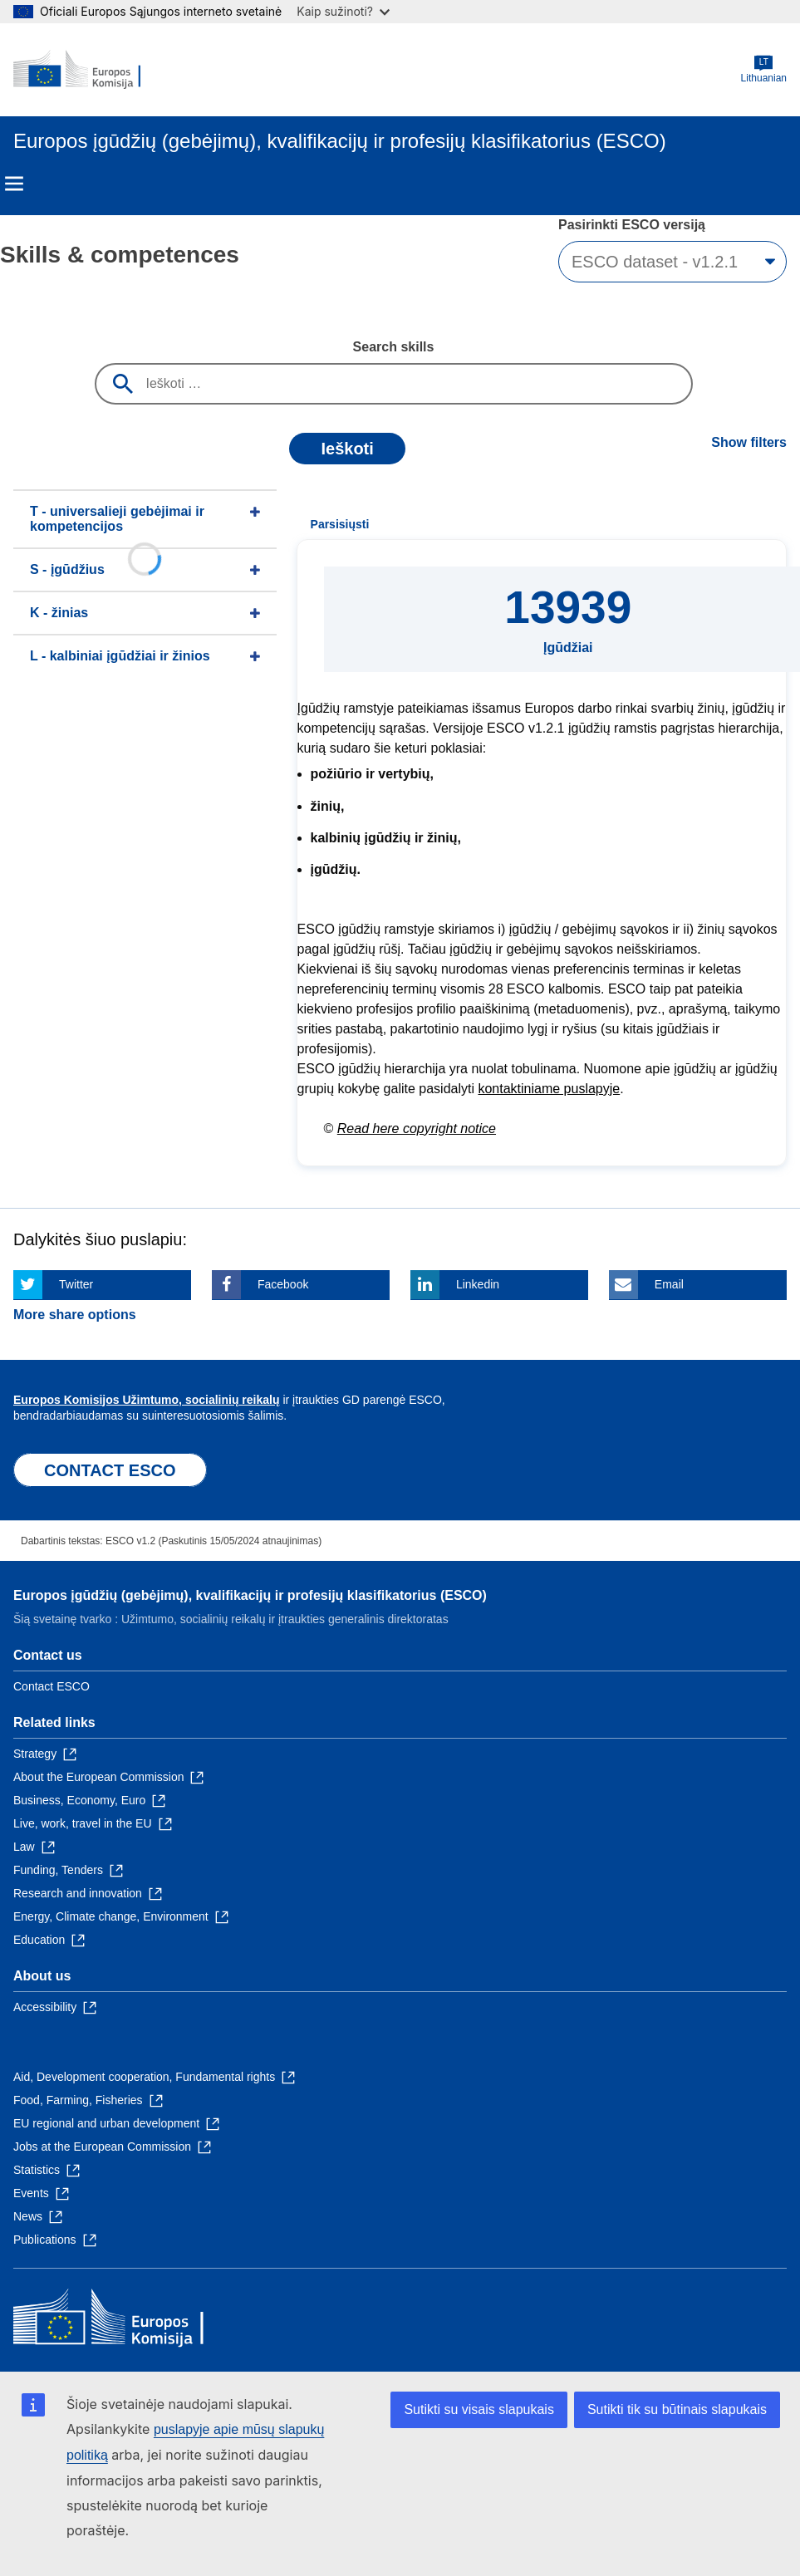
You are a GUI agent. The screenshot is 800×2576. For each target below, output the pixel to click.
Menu (14, 183)
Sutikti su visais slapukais (479, 2409)
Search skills (393, 347)
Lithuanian (764, 69)
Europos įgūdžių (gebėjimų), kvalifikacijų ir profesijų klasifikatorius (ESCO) (250, 1595)
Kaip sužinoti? (343, 11)
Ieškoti (347, 448)
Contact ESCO (51, 1686)
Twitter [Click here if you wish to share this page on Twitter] (76, 1284)
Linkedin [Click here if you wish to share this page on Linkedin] (477, 1284)
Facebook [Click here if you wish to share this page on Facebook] (283, 1284)
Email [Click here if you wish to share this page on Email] (669, 1284)
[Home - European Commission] (93, 70)
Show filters (749, 442)
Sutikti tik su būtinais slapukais (677, 2409)
